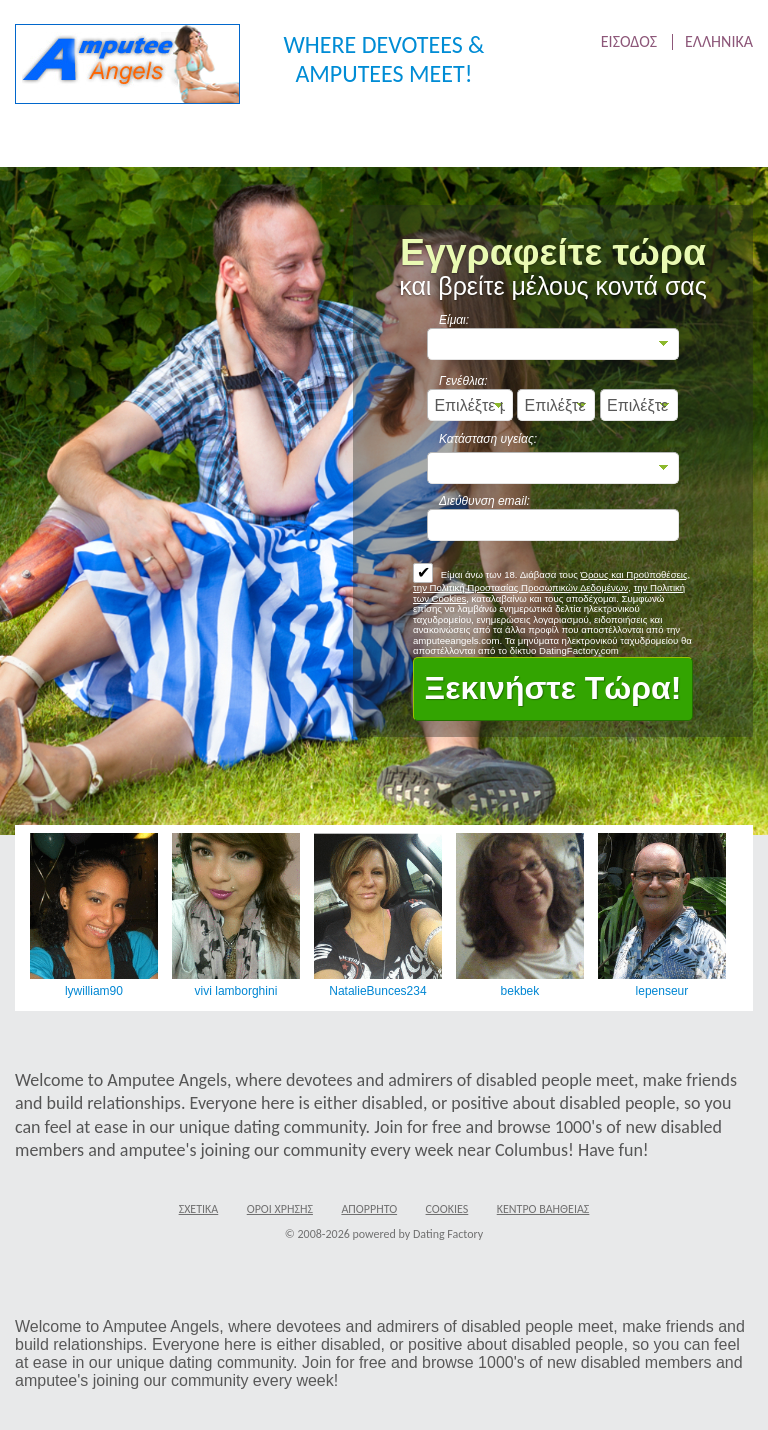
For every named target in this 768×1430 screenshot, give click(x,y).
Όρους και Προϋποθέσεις (633, 574)
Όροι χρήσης (280, 1209)
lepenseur (661, 991)
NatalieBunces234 (377, 991)
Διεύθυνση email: (484, 501)
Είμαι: (454, 320)
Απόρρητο (369, 1209)
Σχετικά (199, 1209)
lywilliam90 (94, 991)
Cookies (447, 1209)
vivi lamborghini (235, 991)
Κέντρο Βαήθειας (543, 1209)
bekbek (519, 991)
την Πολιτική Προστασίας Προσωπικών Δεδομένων (520, 587)
